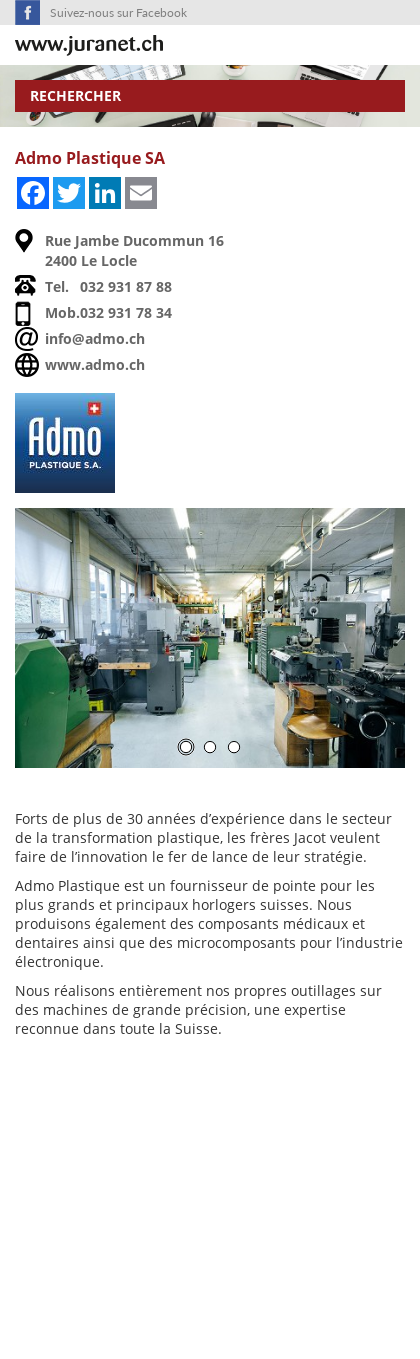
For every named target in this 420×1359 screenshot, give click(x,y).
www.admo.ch (95, 364)
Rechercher (75, 95)
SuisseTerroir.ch (89, 45)
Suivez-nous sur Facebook (118, 12)
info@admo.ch (95, 338)
